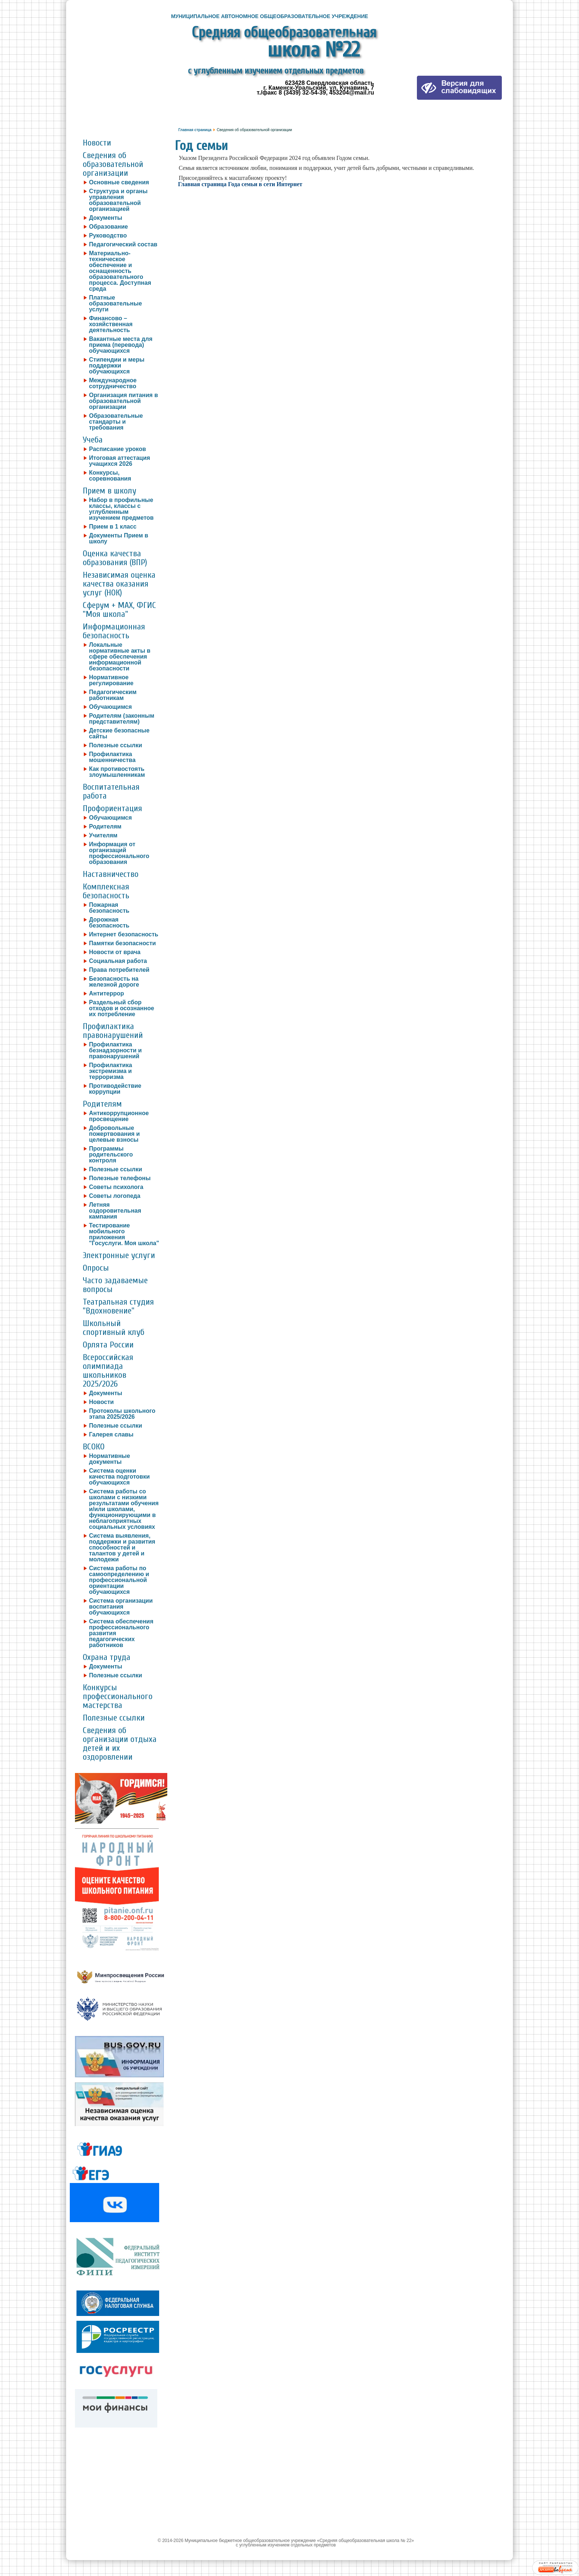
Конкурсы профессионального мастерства (118, 1696)
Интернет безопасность (123, 934)
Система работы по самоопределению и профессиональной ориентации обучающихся (119, 1580)
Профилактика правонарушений (113, 1030)
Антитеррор (106, 994)
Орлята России (108, 1345)
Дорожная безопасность (109, 923)
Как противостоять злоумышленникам (117, 772)
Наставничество (110, 874)
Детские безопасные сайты (119, 733)
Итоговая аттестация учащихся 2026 (119, 461)
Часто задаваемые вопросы (115, 1284)
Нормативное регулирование (111, 680)
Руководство (108, 236)
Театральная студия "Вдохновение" (118, 1306)
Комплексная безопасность (106, 891)
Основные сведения (119, 182)
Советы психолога (116, 1187)
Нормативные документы (109, 1459)
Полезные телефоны (120, 1178)
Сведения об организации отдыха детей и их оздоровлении (120, 1743)
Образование (108, 227)
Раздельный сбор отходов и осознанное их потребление (121, 1008)
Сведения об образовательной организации (113, 164)
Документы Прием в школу (118, 538)
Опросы (96, 1268)
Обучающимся (110, 707)
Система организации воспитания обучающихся (121, 1607)
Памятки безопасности (122, 943)
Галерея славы (111, 1435)
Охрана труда (106, 1657)
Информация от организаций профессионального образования (119, 853)
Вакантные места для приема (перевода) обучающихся (121, 345)
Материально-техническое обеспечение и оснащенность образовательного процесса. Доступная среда (120, 271)
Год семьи (201, 145)
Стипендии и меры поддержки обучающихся (116, 366)
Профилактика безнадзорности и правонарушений (115, 1050)
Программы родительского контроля (111, 1155)
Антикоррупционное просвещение (119, 1116)
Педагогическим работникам (113, 695)
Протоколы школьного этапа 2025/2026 (122, 1414)
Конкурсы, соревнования (110, 476)
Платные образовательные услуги (115, 303)
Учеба (93, 440)
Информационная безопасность (114, 631)
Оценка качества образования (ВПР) (115, 558)
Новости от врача (114, 952)
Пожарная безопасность (109, 908)
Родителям (105, 827)
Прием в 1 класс (113, 527)
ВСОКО (94, 1447)
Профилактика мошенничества (112, 757)
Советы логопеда (114, 1196)
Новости (97, 143)
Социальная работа (118, 961)
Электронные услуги (119, 1255)
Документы (105, 218)
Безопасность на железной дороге (114, 982)
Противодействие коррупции (115, 1089)
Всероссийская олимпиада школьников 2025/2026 (108, 1370)
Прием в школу (109, 491)
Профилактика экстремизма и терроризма (110, 1071)
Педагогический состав (123, 244)
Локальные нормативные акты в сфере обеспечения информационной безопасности (119, 657)
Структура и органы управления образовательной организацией (118, 200)
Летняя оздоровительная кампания (115, 1211)
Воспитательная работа (111, 791)
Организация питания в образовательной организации (123, 401)
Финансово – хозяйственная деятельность (111, 324)
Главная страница (195, 130)
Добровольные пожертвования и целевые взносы (114, 1134)
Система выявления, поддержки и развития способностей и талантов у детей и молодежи (122, 1547)
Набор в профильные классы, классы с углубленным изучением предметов (121, 509)
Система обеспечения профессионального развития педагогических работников (121, 1633)
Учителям (103, 835)
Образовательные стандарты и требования (116, 422)
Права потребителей (119, 970)
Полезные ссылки (115, 745)
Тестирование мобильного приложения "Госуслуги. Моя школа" (124, 1234)
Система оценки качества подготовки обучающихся (119, 1477)
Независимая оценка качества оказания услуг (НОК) (119, 584)
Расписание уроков (117, 449)
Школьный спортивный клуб (113, 1327)
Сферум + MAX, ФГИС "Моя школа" (119, 609)
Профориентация (112, 808)
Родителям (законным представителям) (121, 719)
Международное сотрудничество (113, 383)
